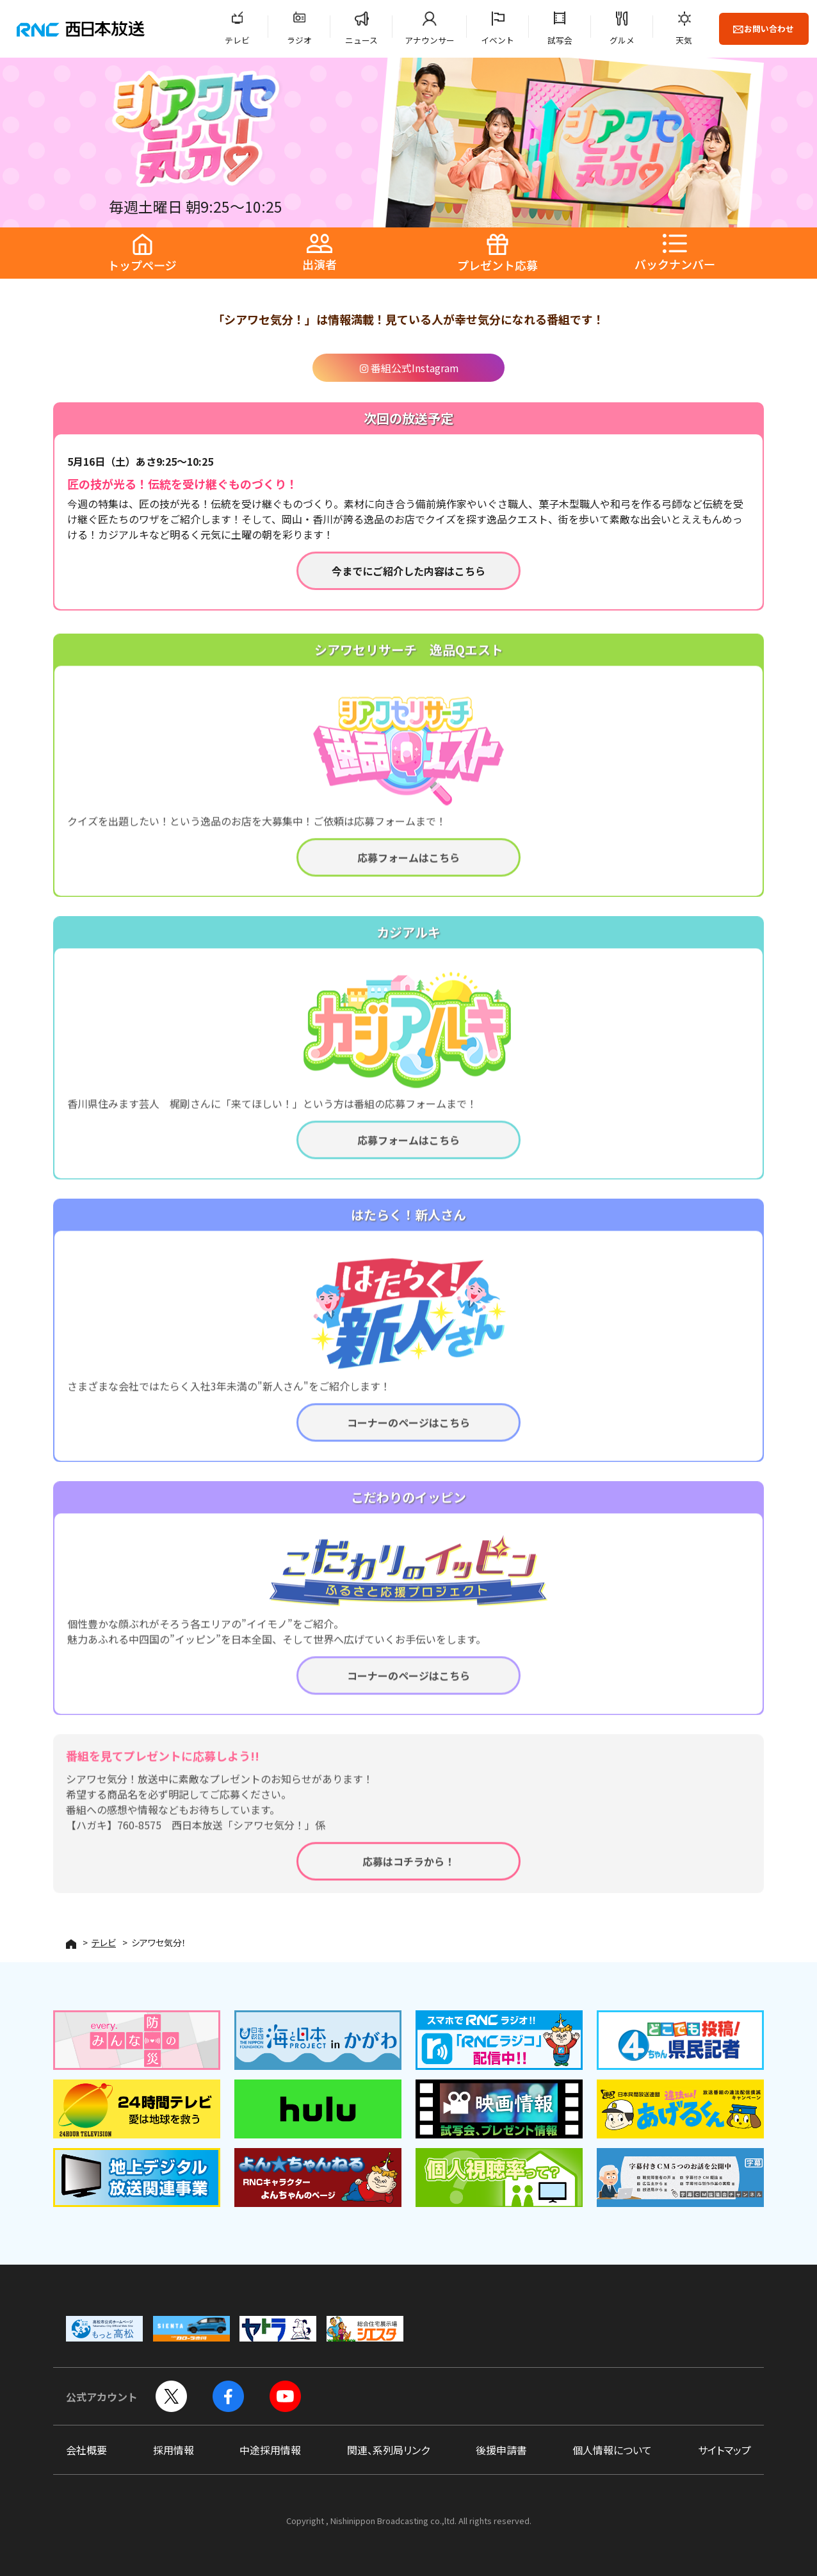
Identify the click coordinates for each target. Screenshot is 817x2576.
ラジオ (299, 40)
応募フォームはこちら (408, 864)
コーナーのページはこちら (408, 1429)
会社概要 (86, 2449)
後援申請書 (501, 2449)
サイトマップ (724, 2449)
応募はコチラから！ (408, 1868)
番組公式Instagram (409, 367)
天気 (683, 40)
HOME (71, 1944)
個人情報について (612, 2449)
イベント (497, 40)
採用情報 (173, 2449)
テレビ (237, 40)
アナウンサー (430, 40)
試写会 (559, 40)
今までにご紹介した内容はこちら (408, 570)
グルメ (622, 40)
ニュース (361, 40)
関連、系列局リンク (388, 2449)
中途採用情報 (270, 2449)
